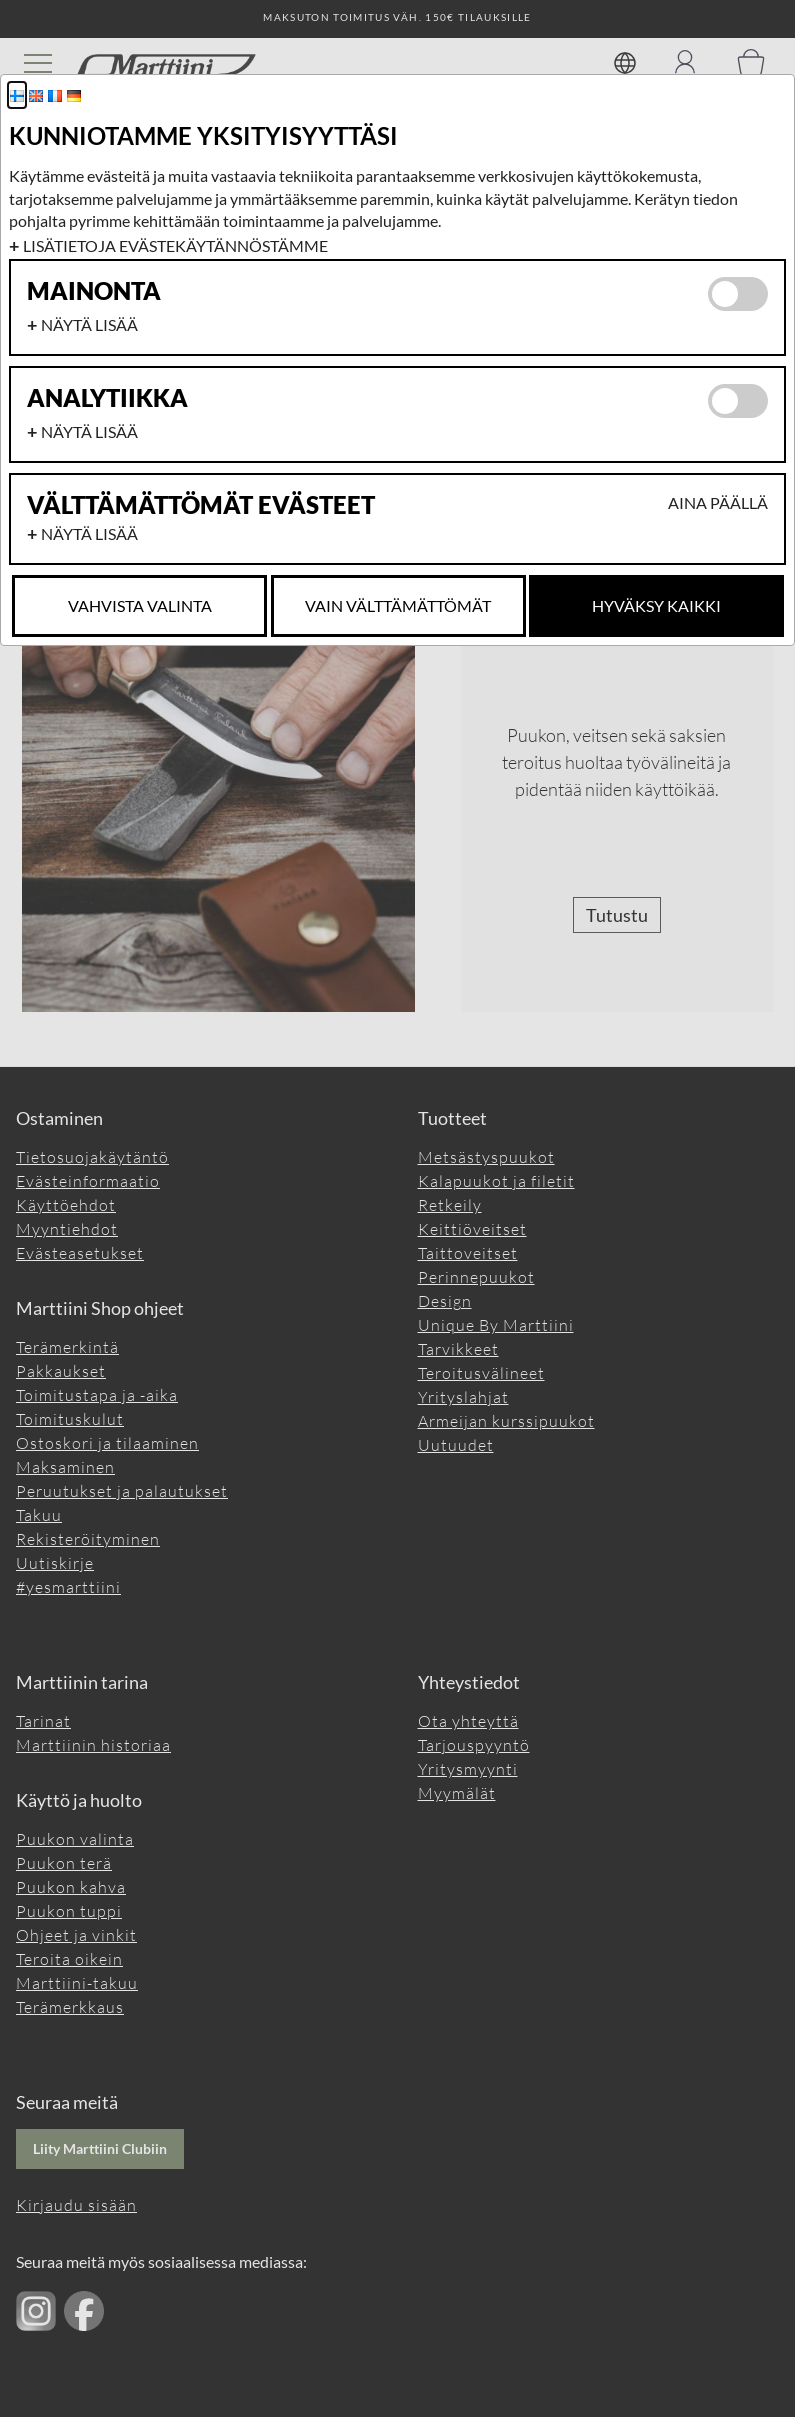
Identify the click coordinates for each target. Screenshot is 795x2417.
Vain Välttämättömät (398, 605)
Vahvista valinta (140, 605)
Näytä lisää (89, 324)
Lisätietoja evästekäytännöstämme (175, 245)
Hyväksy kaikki (656, 605)
